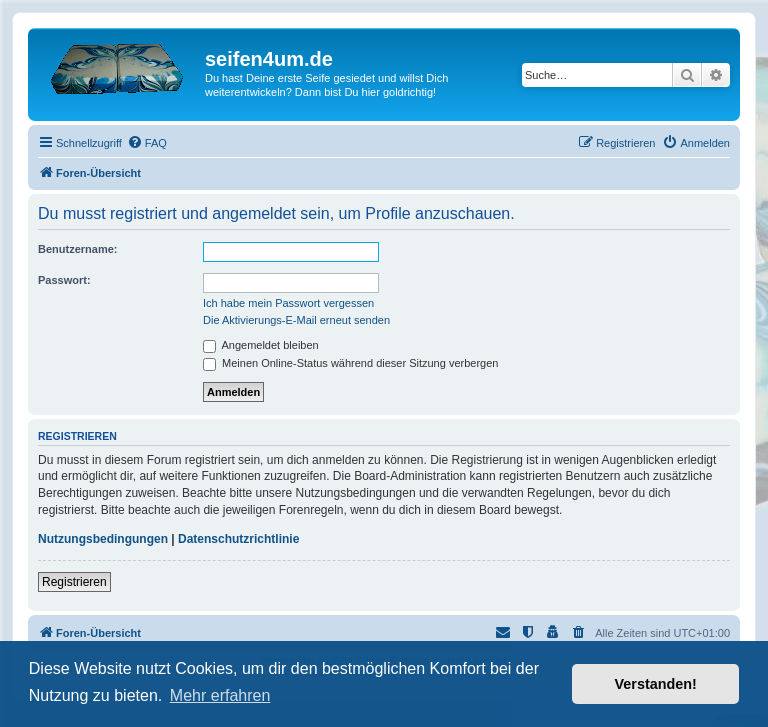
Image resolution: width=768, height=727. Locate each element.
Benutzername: (77, 249)
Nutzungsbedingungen (103, 539)
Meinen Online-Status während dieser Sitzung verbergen (350, 363)
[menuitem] (147, 143)
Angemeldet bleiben (261, 345)
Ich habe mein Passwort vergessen (288, 303)
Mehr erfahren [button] (220, 695)
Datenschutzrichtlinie (238, 539)
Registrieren (74, 582)
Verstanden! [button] (656, 684)
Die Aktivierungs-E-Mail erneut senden (296, 320)
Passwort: (64, 280)
